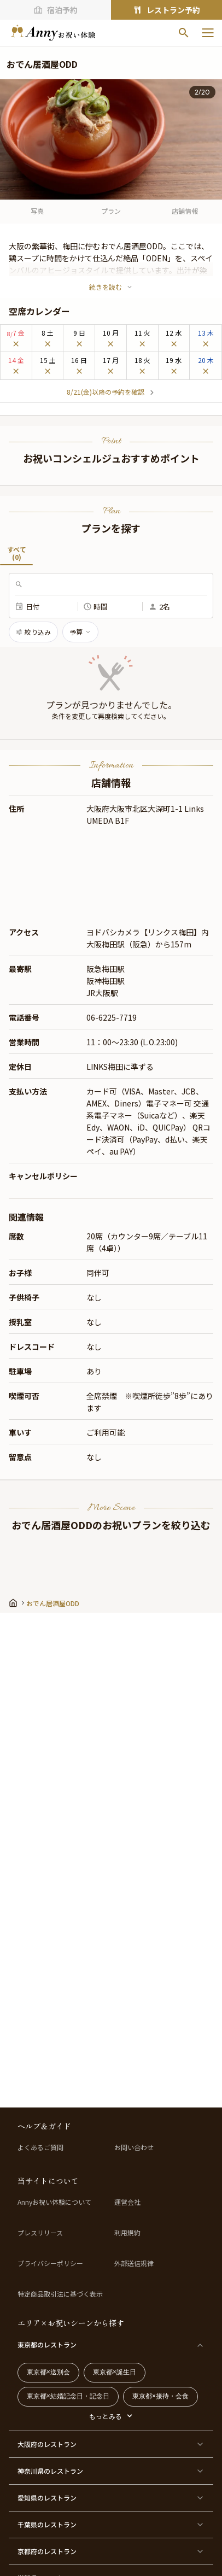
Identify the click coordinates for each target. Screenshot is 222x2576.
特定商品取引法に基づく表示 (60, 2294)
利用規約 (127, 2232)
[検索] (184, 33)
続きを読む (111, 286)
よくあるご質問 (40, 2147)
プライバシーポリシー (50, 2263)
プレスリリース (40, 2232)
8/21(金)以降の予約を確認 (111, 391)
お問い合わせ (134, 2147)
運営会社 (127, 2202)
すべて (16, 555)
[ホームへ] (53, 33)
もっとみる (105, 2416)
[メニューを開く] (208, 33)
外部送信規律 (134, 2263)
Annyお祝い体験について (54, 2202)
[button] (111, 671)
